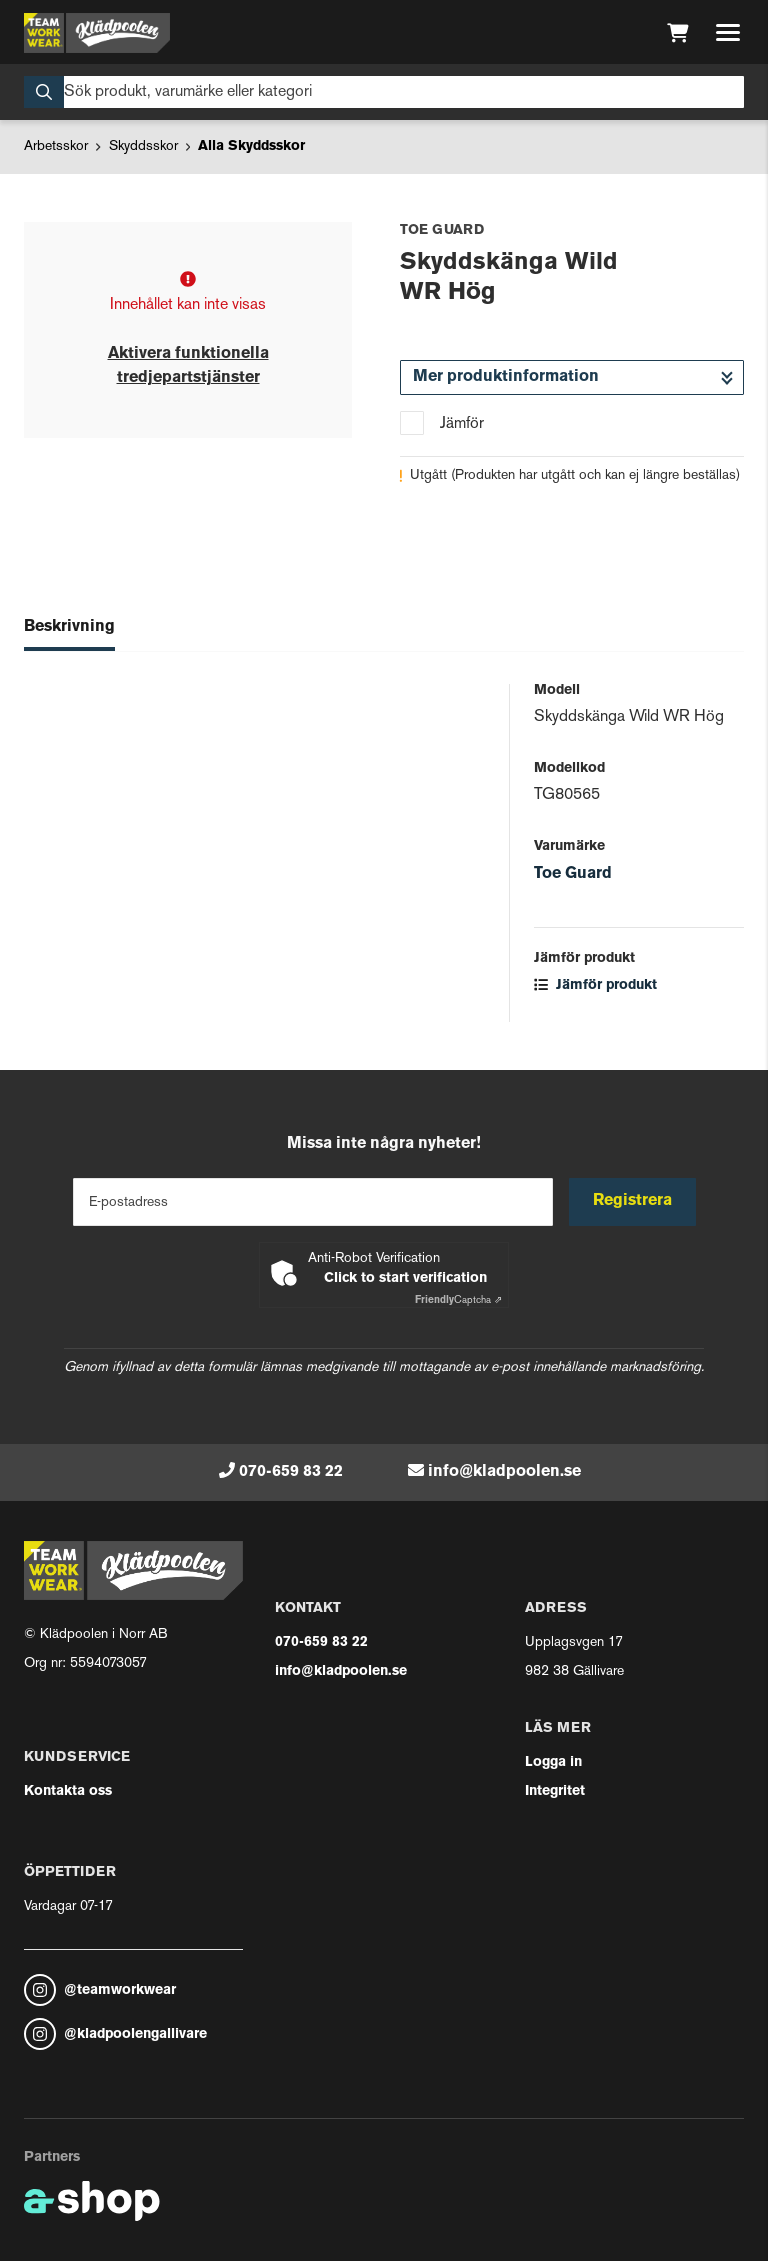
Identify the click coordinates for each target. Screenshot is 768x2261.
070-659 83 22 (291, 1472)
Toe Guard (573, 874)
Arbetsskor (56, 146)
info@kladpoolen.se (504, 1472)
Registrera (632, 1201)
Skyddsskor (143, 146)
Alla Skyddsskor (251, 146)
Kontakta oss (68, 1791)
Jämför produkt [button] (595, 985)
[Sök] (384, 92)
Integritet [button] (555, 1791)
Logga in (553, 1762)
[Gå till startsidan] (97, 33)
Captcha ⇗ (458, 1300)
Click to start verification (405, 1278)
